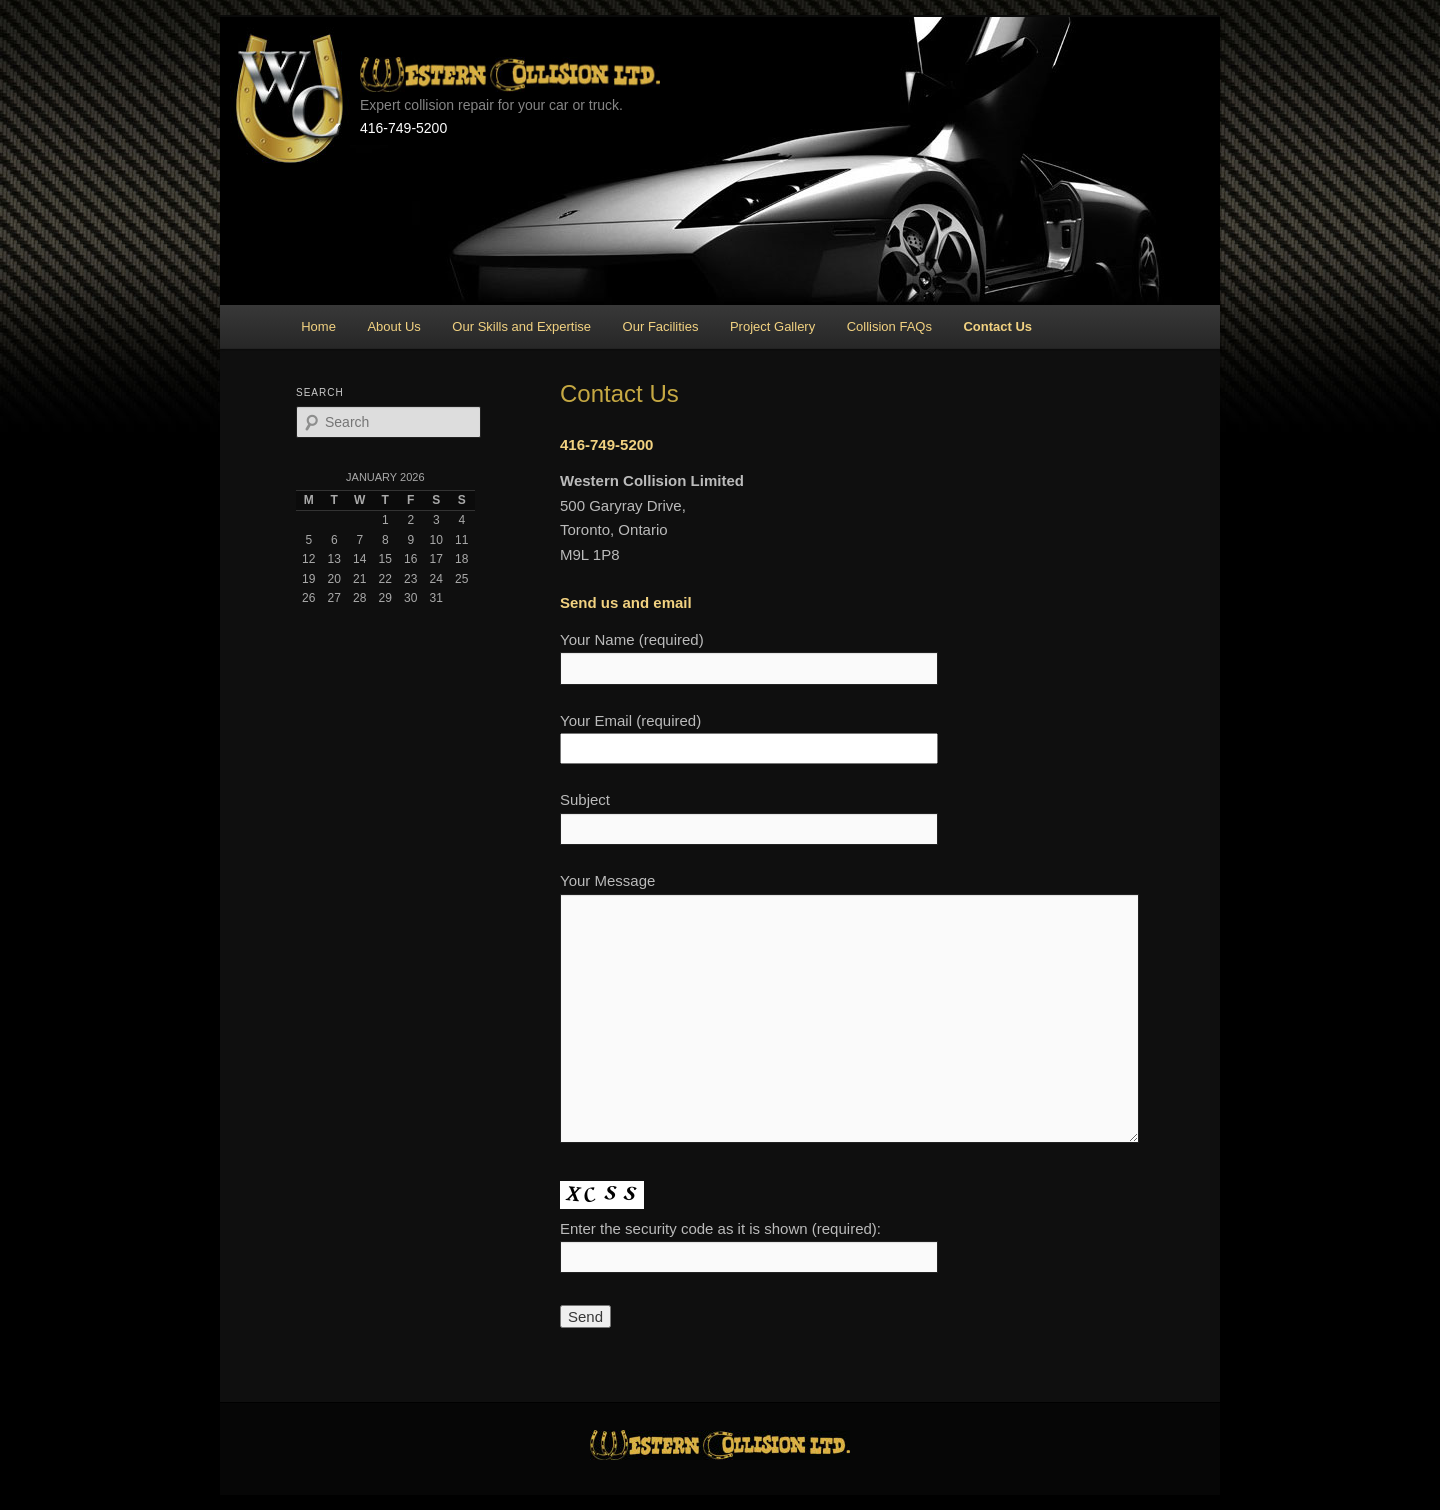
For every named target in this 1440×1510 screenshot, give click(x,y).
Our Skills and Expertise (521, 326)
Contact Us (997, 326)
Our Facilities (661, 326)
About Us (393, 326)
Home (318, 326)
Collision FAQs (889, 326)
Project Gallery (772, 326)
